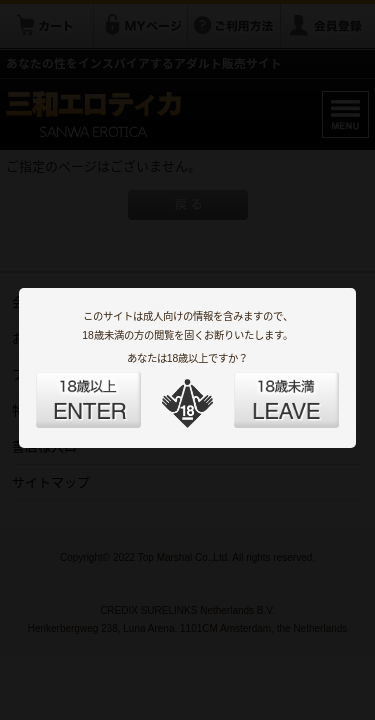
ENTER (111, 388)
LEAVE (264, 388)
